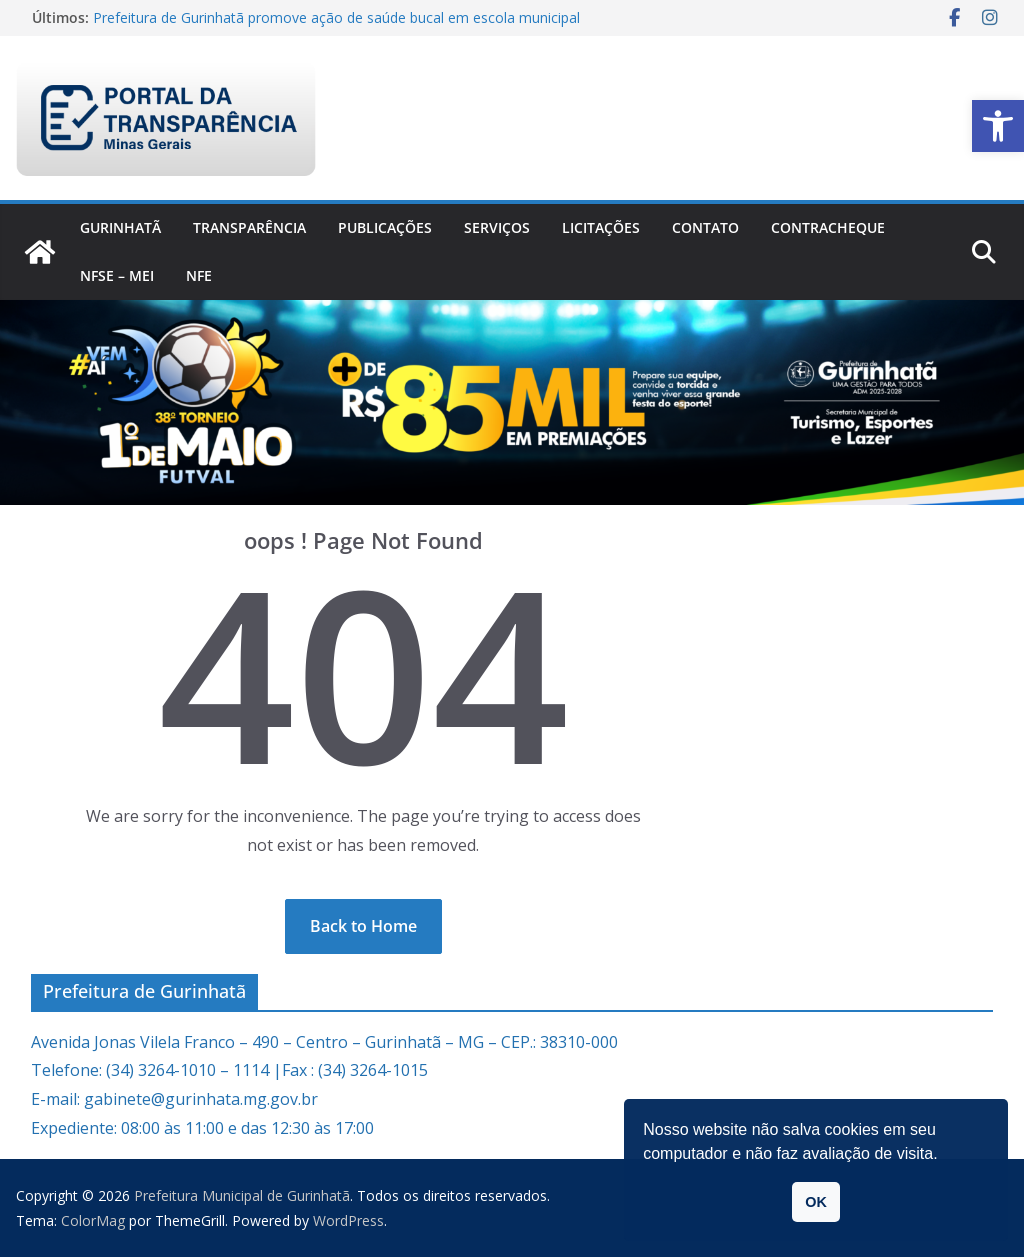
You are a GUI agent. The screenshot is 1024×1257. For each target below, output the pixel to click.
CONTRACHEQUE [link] (828, 227)
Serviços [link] (497, 227)
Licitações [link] (601, 227)
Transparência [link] (249, 227)
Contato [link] (705, 227)
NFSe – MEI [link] (117, 275)
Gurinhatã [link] (120, 227)
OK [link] (816, 1202)
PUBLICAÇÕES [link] (385, 227)
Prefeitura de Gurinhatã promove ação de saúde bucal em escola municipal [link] (336, 17)
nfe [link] (199, 275)
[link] (998, 126)
